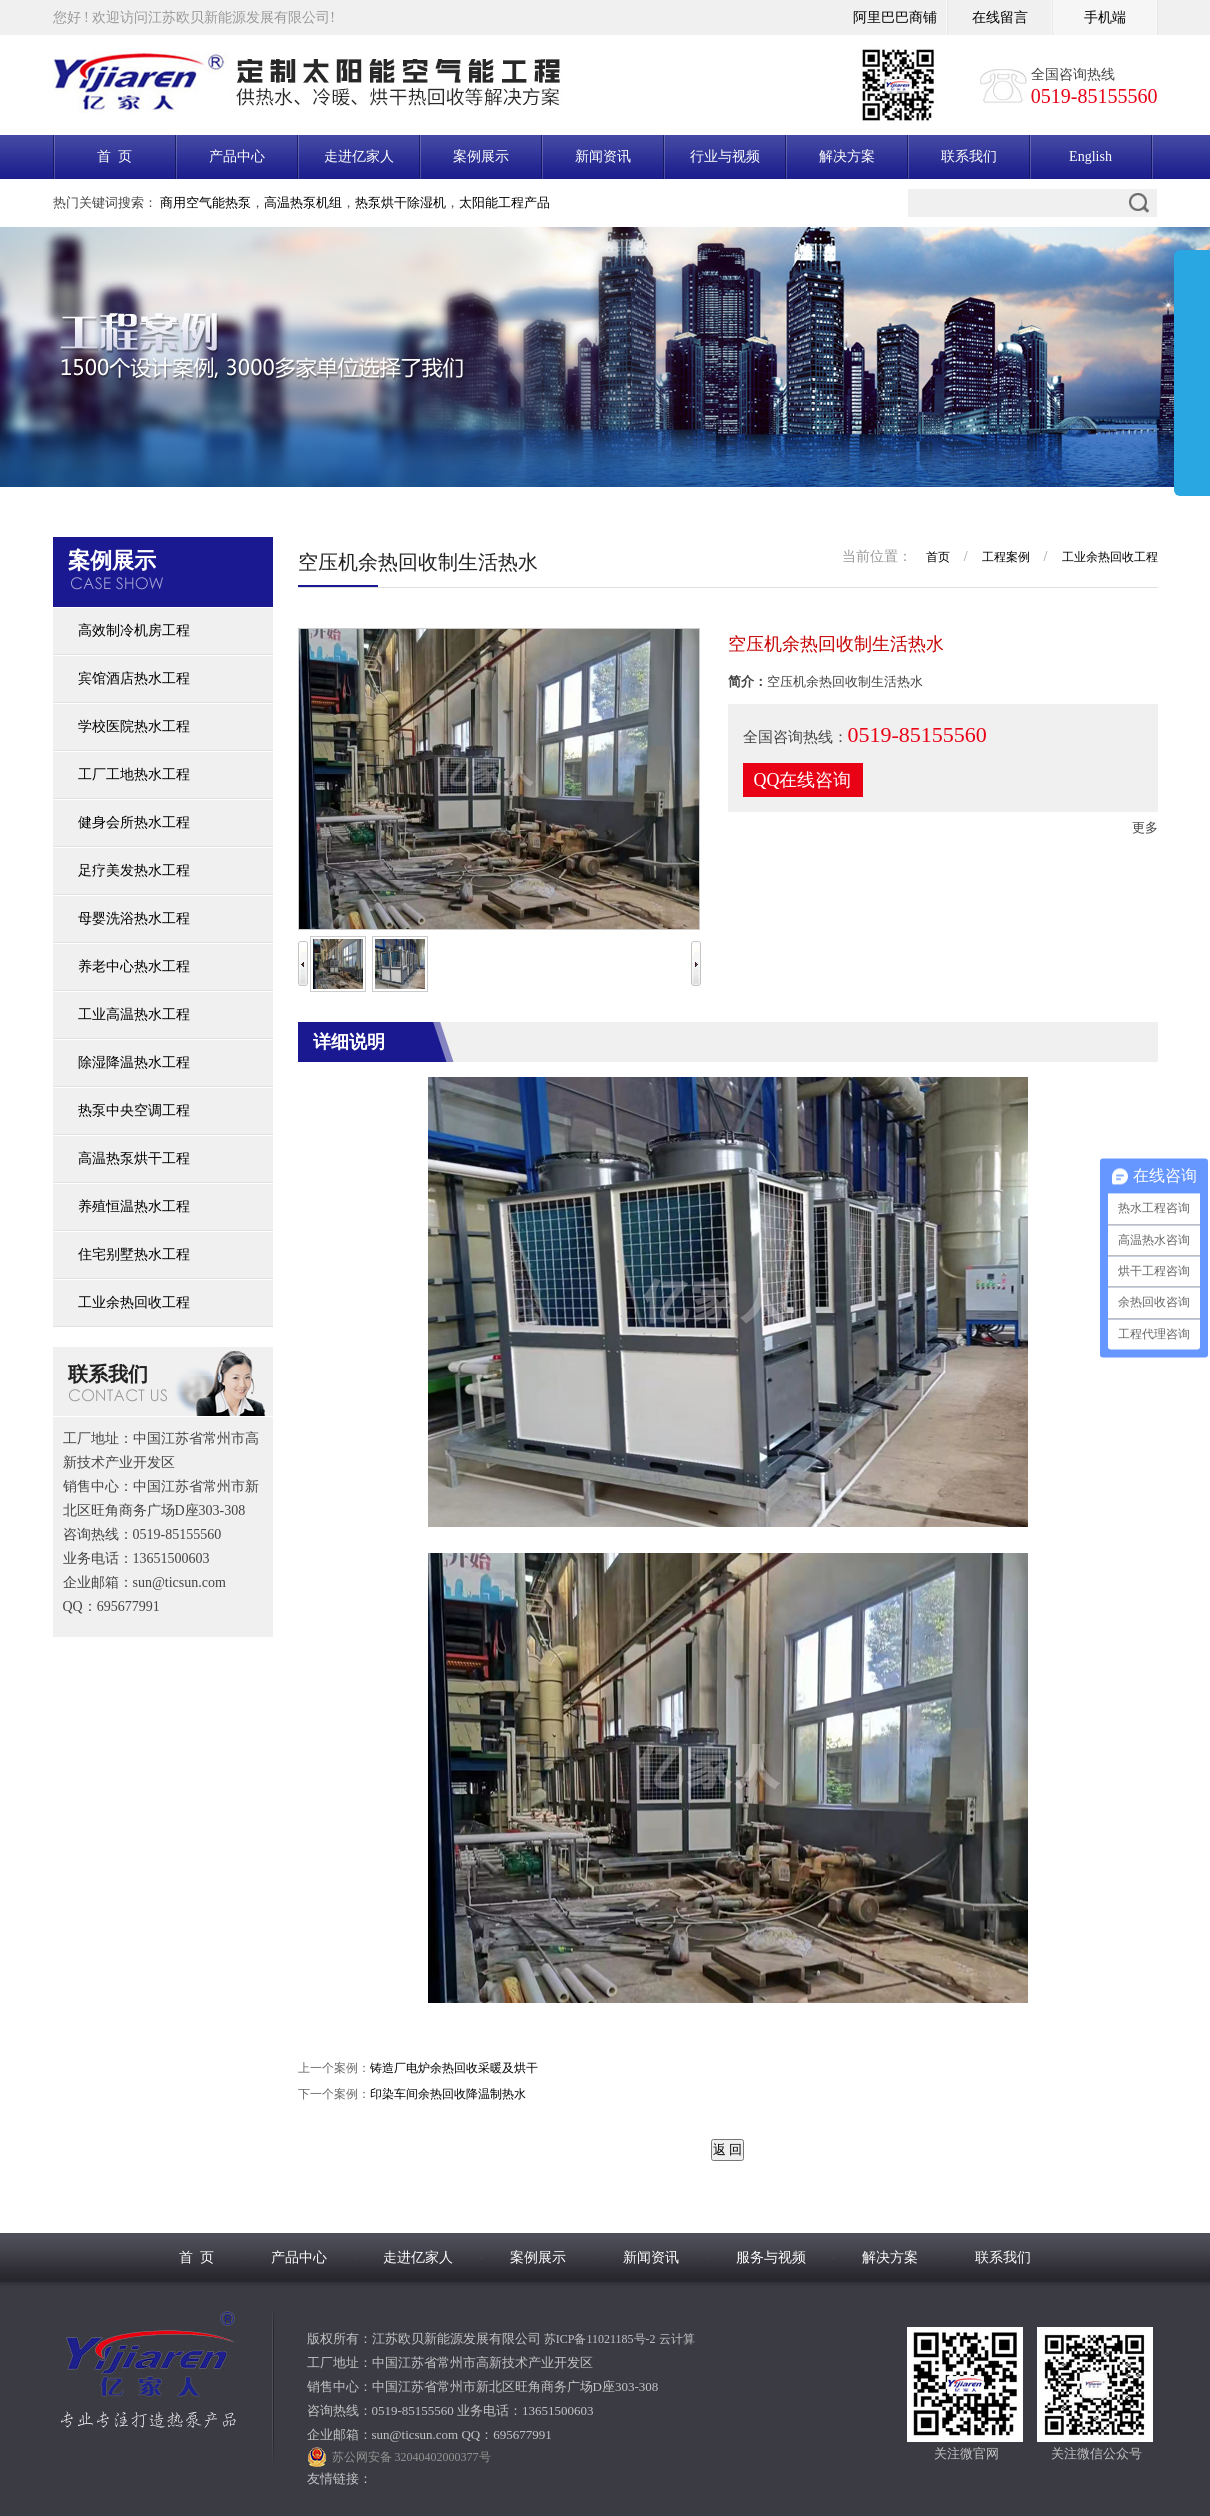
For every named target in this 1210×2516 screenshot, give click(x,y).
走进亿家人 (359, 156)
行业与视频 (725, 156)
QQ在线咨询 (803, 780)
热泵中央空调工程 (134, 1110)
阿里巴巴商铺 (895, 17)
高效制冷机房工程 (134, 630)
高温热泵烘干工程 (134, 1158)
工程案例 (1006, 557)
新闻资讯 (603, 156)
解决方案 (847, 156)
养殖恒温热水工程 (134, 1206)
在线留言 (1000, 17)
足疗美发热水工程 (134, 870)
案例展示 (481, 156)
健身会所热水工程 (134, 822)
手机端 (1105, 17)
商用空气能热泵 (205, 202)
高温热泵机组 (303, 202)
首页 (938, 557)
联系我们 (969, 156)
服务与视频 (771, 2257)
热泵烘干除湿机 (400, 202)
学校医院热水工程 (134, 726)
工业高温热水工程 (134, 1014)
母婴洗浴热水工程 (134, 918)
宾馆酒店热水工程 (134, 678)
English (1090, 156)
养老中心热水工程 (134, 966)
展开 (1192, 377)
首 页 (114, 156)
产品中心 (237, 156)
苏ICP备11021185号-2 (600, 2339)
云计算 (677, 2339)
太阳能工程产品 (504, 202)
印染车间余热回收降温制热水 (448, 2094)
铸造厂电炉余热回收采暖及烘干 (454, 2068)
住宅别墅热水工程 (134, 1254)
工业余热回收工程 (134, 1302)
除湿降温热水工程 (134, 1062)
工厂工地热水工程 (134, 774)
